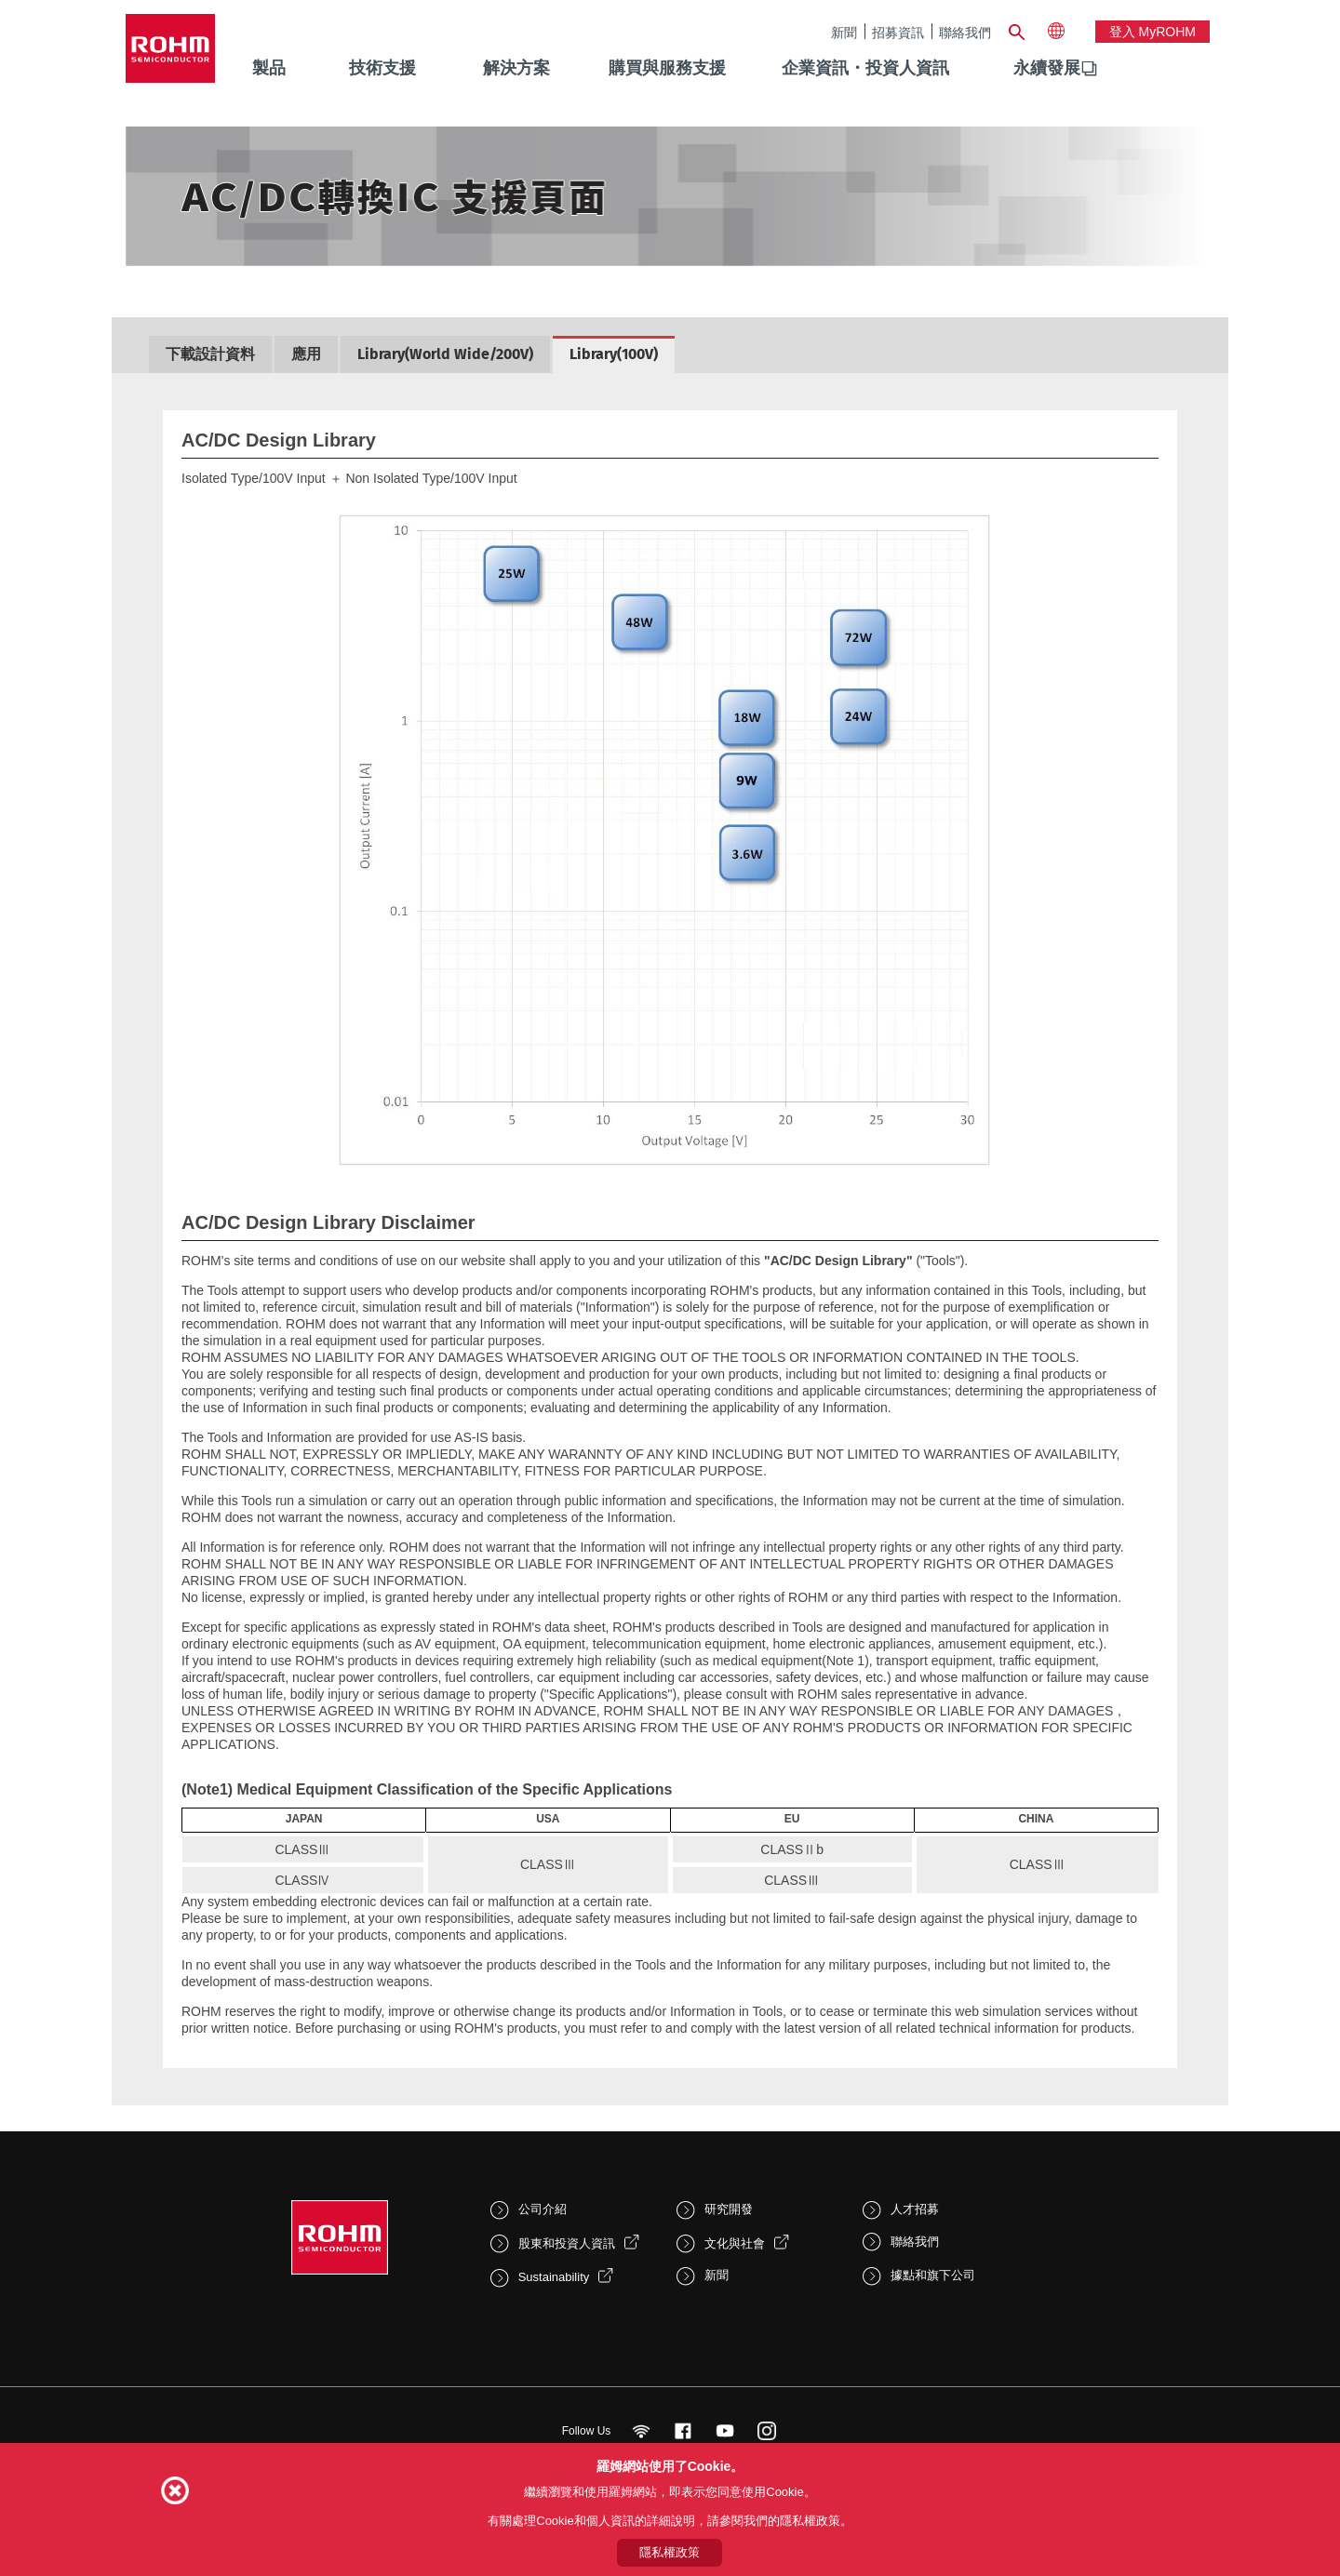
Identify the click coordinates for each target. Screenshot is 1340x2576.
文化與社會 (734, 2243)
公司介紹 (542, 2209)
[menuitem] (1047, 69)
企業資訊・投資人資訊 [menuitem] (865, 68)
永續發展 (1046, 68)
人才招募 (915, 2209)
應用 (306, 354)
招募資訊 (898, 32)
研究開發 (728, 2209)
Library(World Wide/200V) (445, 354)
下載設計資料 (210, 354)
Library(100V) (614, 354)
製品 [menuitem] (269, 68)
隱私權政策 (669, 2552)
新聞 (844, 32)
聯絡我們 (965, 32)
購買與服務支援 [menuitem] (667, 68)
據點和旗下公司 (933, 2275)
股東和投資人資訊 (566, 2243)
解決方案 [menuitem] (516, 68)
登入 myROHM (1152, 31)
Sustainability (554, 2277)
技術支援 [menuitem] (382, 68)
